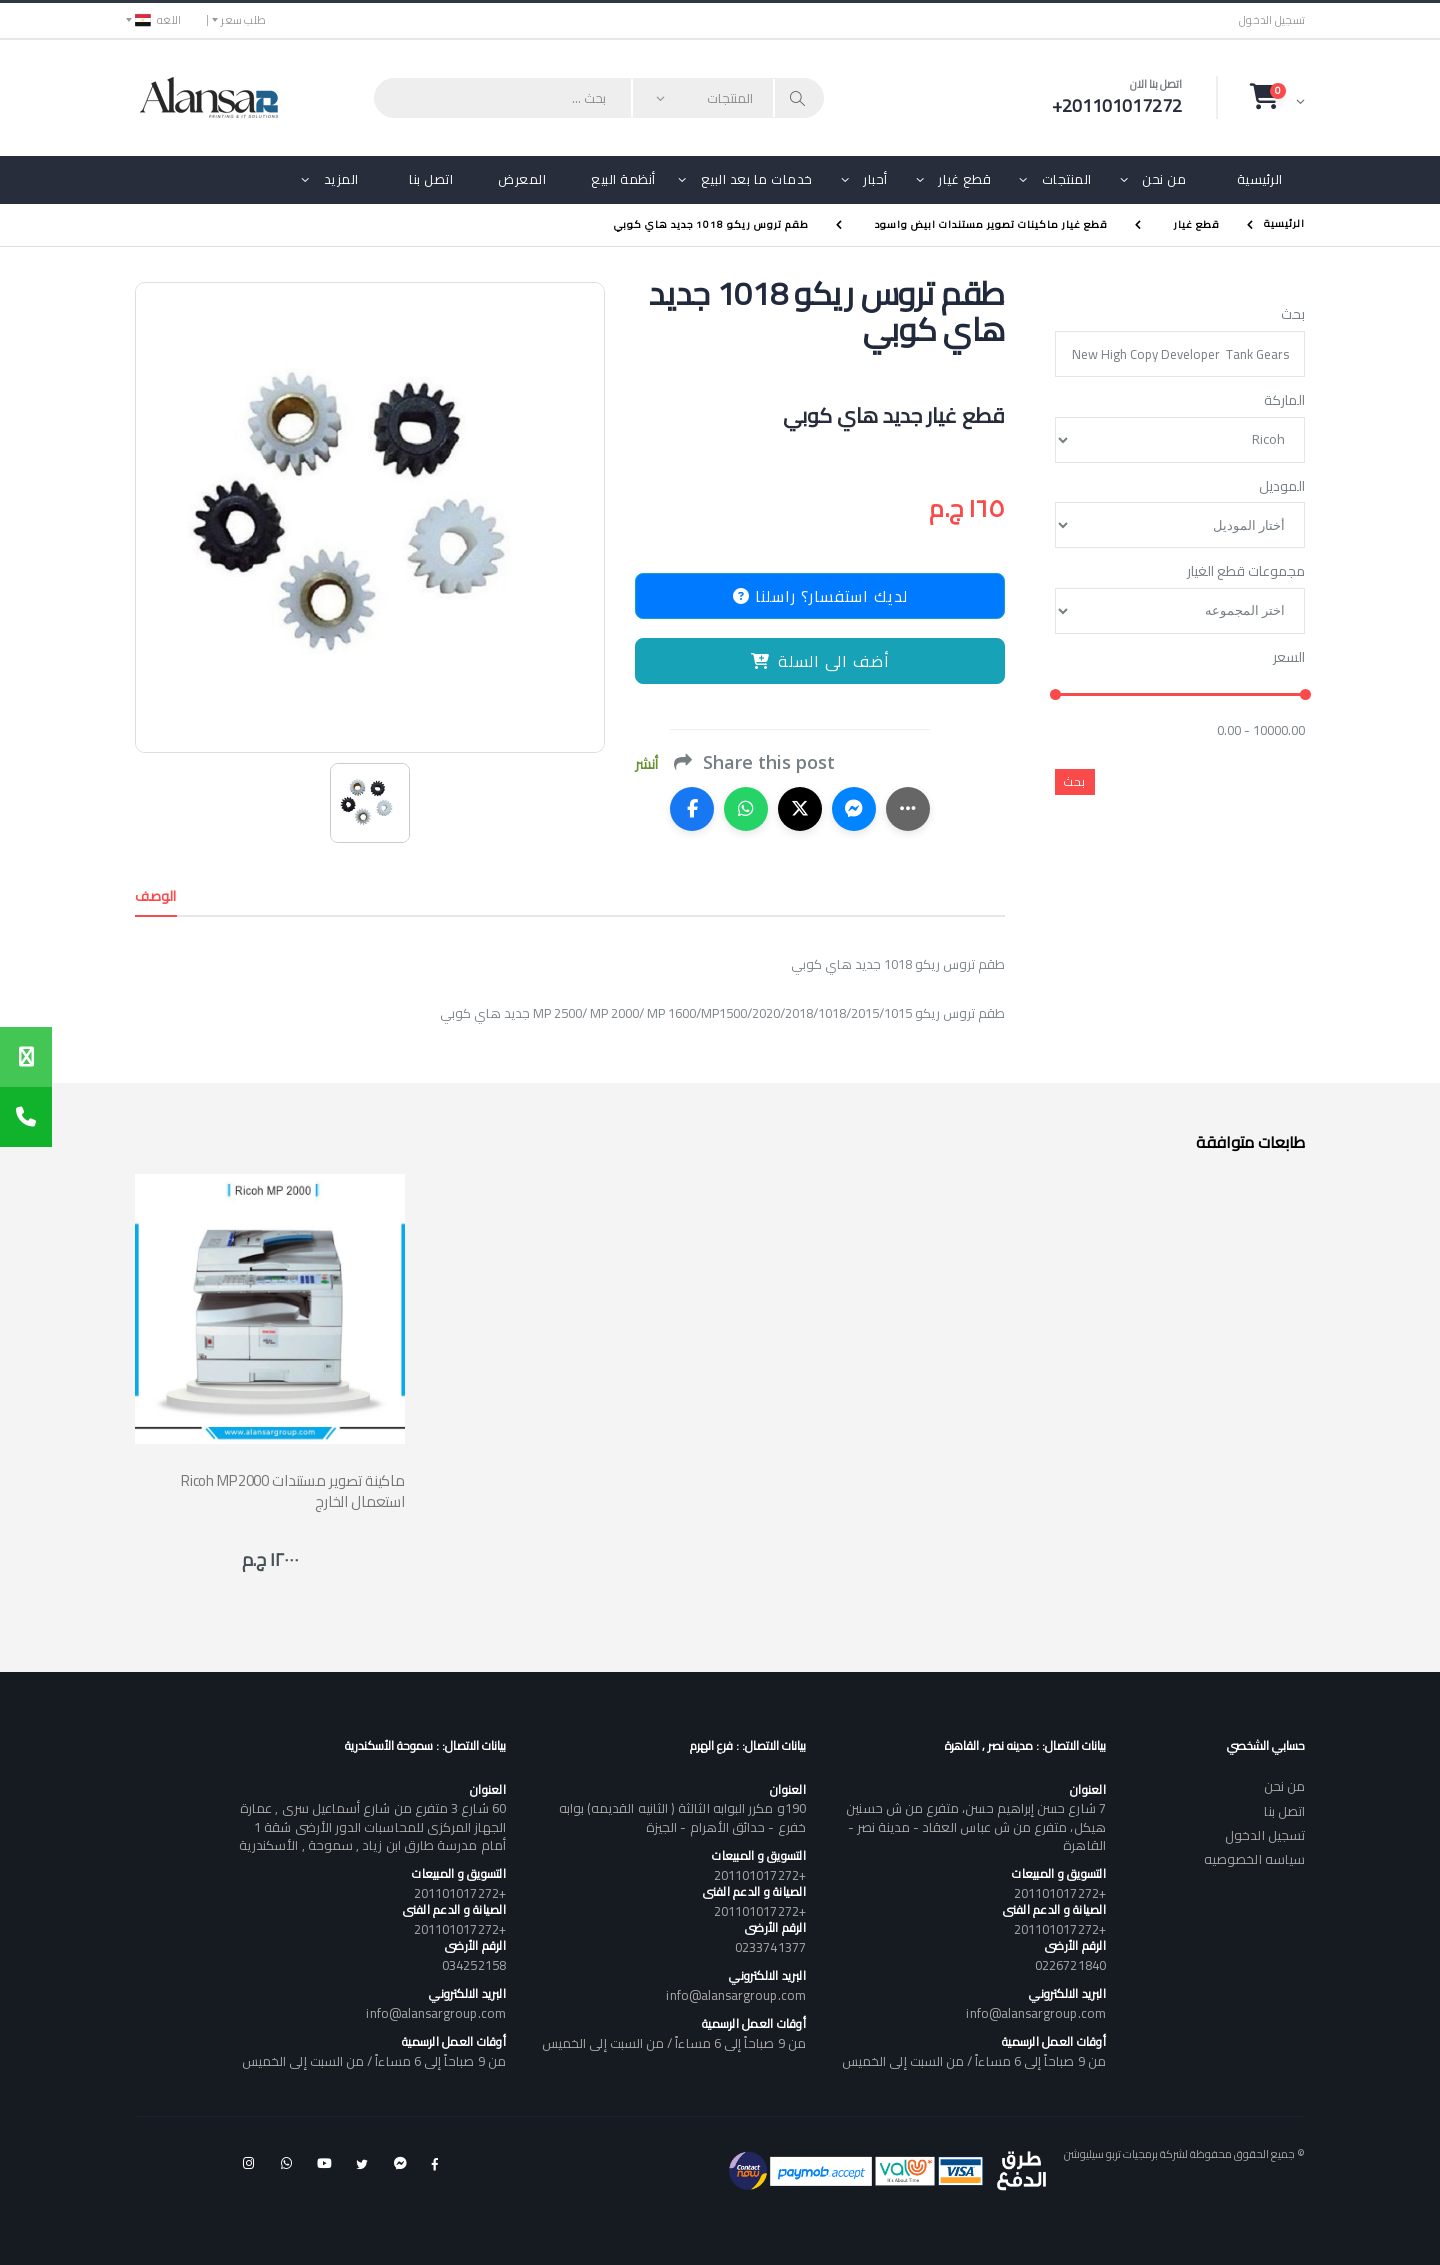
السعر (1289, 658)
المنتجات (1067, 179)
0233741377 (770, 1947)
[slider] (1055, 695)
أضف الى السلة (820, 661)
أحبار (875, 179)
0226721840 (1070, 1965)
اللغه (158, 20)
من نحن (1164, 179)
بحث (1293, 315)
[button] (1277, 97)
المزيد (341, 179)
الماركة (1284, 401)
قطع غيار (964, 179)
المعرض (522, 179)
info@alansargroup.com (1035, 2013)
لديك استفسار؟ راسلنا (820, 596)
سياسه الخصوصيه (1254, 1859)
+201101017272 (1060, 1893)
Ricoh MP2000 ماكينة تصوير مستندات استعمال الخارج (293, 1491)
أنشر (646, 764)
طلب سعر (243, 20)
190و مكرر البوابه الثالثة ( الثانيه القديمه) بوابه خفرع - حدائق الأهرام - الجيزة (682, 1817)
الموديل (1282, 487)
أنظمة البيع (623, 179)
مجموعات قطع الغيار (1246, 572)
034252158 (474, 1965)
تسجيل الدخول (1272, 20)
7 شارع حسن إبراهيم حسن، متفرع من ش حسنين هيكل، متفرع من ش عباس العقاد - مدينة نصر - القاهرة (975, 1826)
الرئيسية (1260, 179)
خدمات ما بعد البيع (757, 179)
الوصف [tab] (156, 896)
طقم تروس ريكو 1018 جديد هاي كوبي (711, 224)
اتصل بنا (431, 179)
